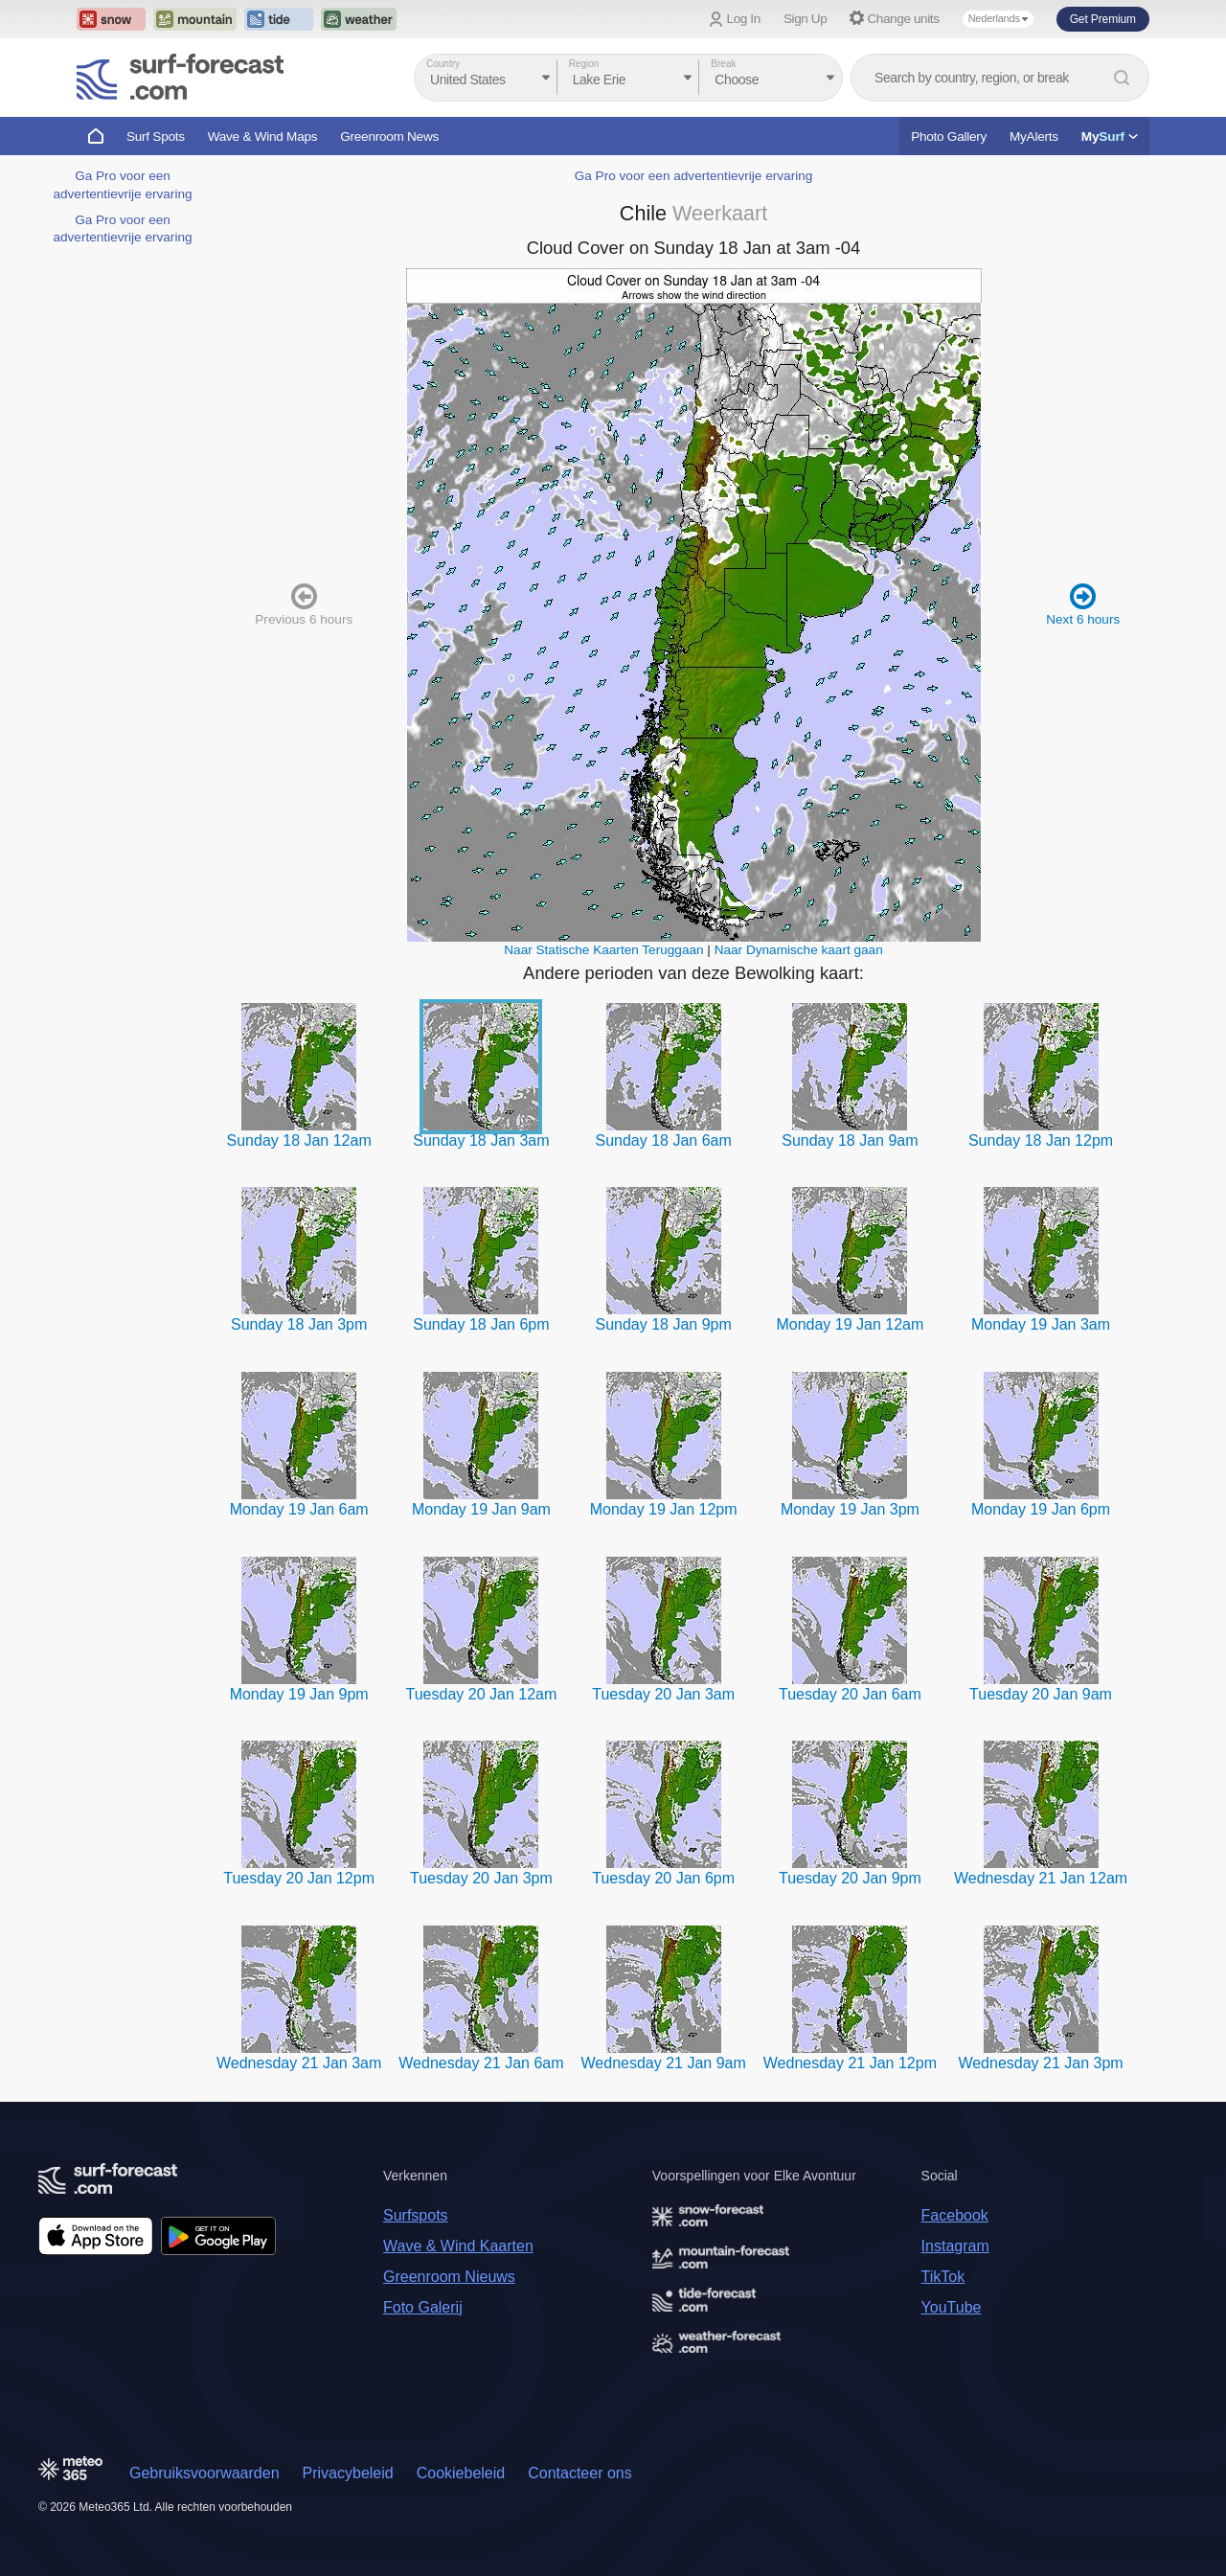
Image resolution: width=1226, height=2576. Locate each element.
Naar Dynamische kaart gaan (799, 950)
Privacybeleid (348, 2473)
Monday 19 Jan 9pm (299, 1694)
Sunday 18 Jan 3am (481, 1140)
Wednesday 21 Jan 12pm (850, 2063)
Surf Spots (155, 136)
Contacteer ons (580, 2473)
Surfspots (415, 2215)
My (1109, 136)
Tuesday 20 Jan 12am (481, 1694)
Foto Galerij (423, 2307)
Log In (744, 18)
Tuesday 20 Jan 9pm (850, 1878)
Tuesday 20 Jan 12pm (299, 1878)
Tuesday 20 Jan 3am (663, 1694)
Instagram (955, 2246)
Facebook (954, 2215)
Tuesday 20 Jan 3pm (481, 1878)
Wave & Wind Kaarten (458, 2246)
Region (584, 63)
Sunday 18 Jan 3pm (299, 1324)
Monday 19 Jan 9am (481, 1509)
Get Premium (1103, 19)
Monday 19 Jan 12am (849, 1324)
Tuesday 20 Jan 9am (1040, 1694)
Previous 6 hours (303, 604)
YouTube (951, 2307)
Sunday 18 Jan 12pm (1040, 1140)
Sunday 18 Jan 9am (850, 1140)
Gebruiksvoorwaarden (204, 2473)
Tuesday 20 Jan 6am (850, 1694)
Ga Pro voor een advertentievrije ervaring (694, 176)
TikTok (943, 2276)
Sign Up (805, 18)
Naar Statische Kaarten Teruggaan (603, 950)
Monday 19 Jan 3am (1040, 1324)
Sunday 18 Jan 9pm (664, 1324)
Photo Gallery (949, 136)
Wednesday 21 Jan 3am (298, 2063)
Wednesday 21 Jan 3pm (1040, 2063)
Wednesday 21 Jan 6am (480, 2063)
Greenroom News (389, 136)
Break (723, 63)
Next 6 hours (1083, 604)
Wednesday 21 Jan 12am (1040, 1878)
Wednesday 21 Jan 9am (663, 2063)
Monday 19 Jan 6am (299, 1509)
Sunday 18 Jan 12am (299, 1140)
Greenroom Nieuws (449, 2276)
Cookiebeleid (461, 2473)
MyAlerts (1034, 136)
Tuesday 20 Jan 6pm (663, 1878)
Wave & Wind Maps (263, 136)
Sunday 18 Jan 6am (664, 1140)
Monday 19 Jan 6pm (1040, 1509)
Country (443, 63)
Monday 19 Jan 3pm (850, 1509)
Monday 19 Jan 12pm (664, 1509)
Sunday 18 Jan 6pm (481, 1324)
